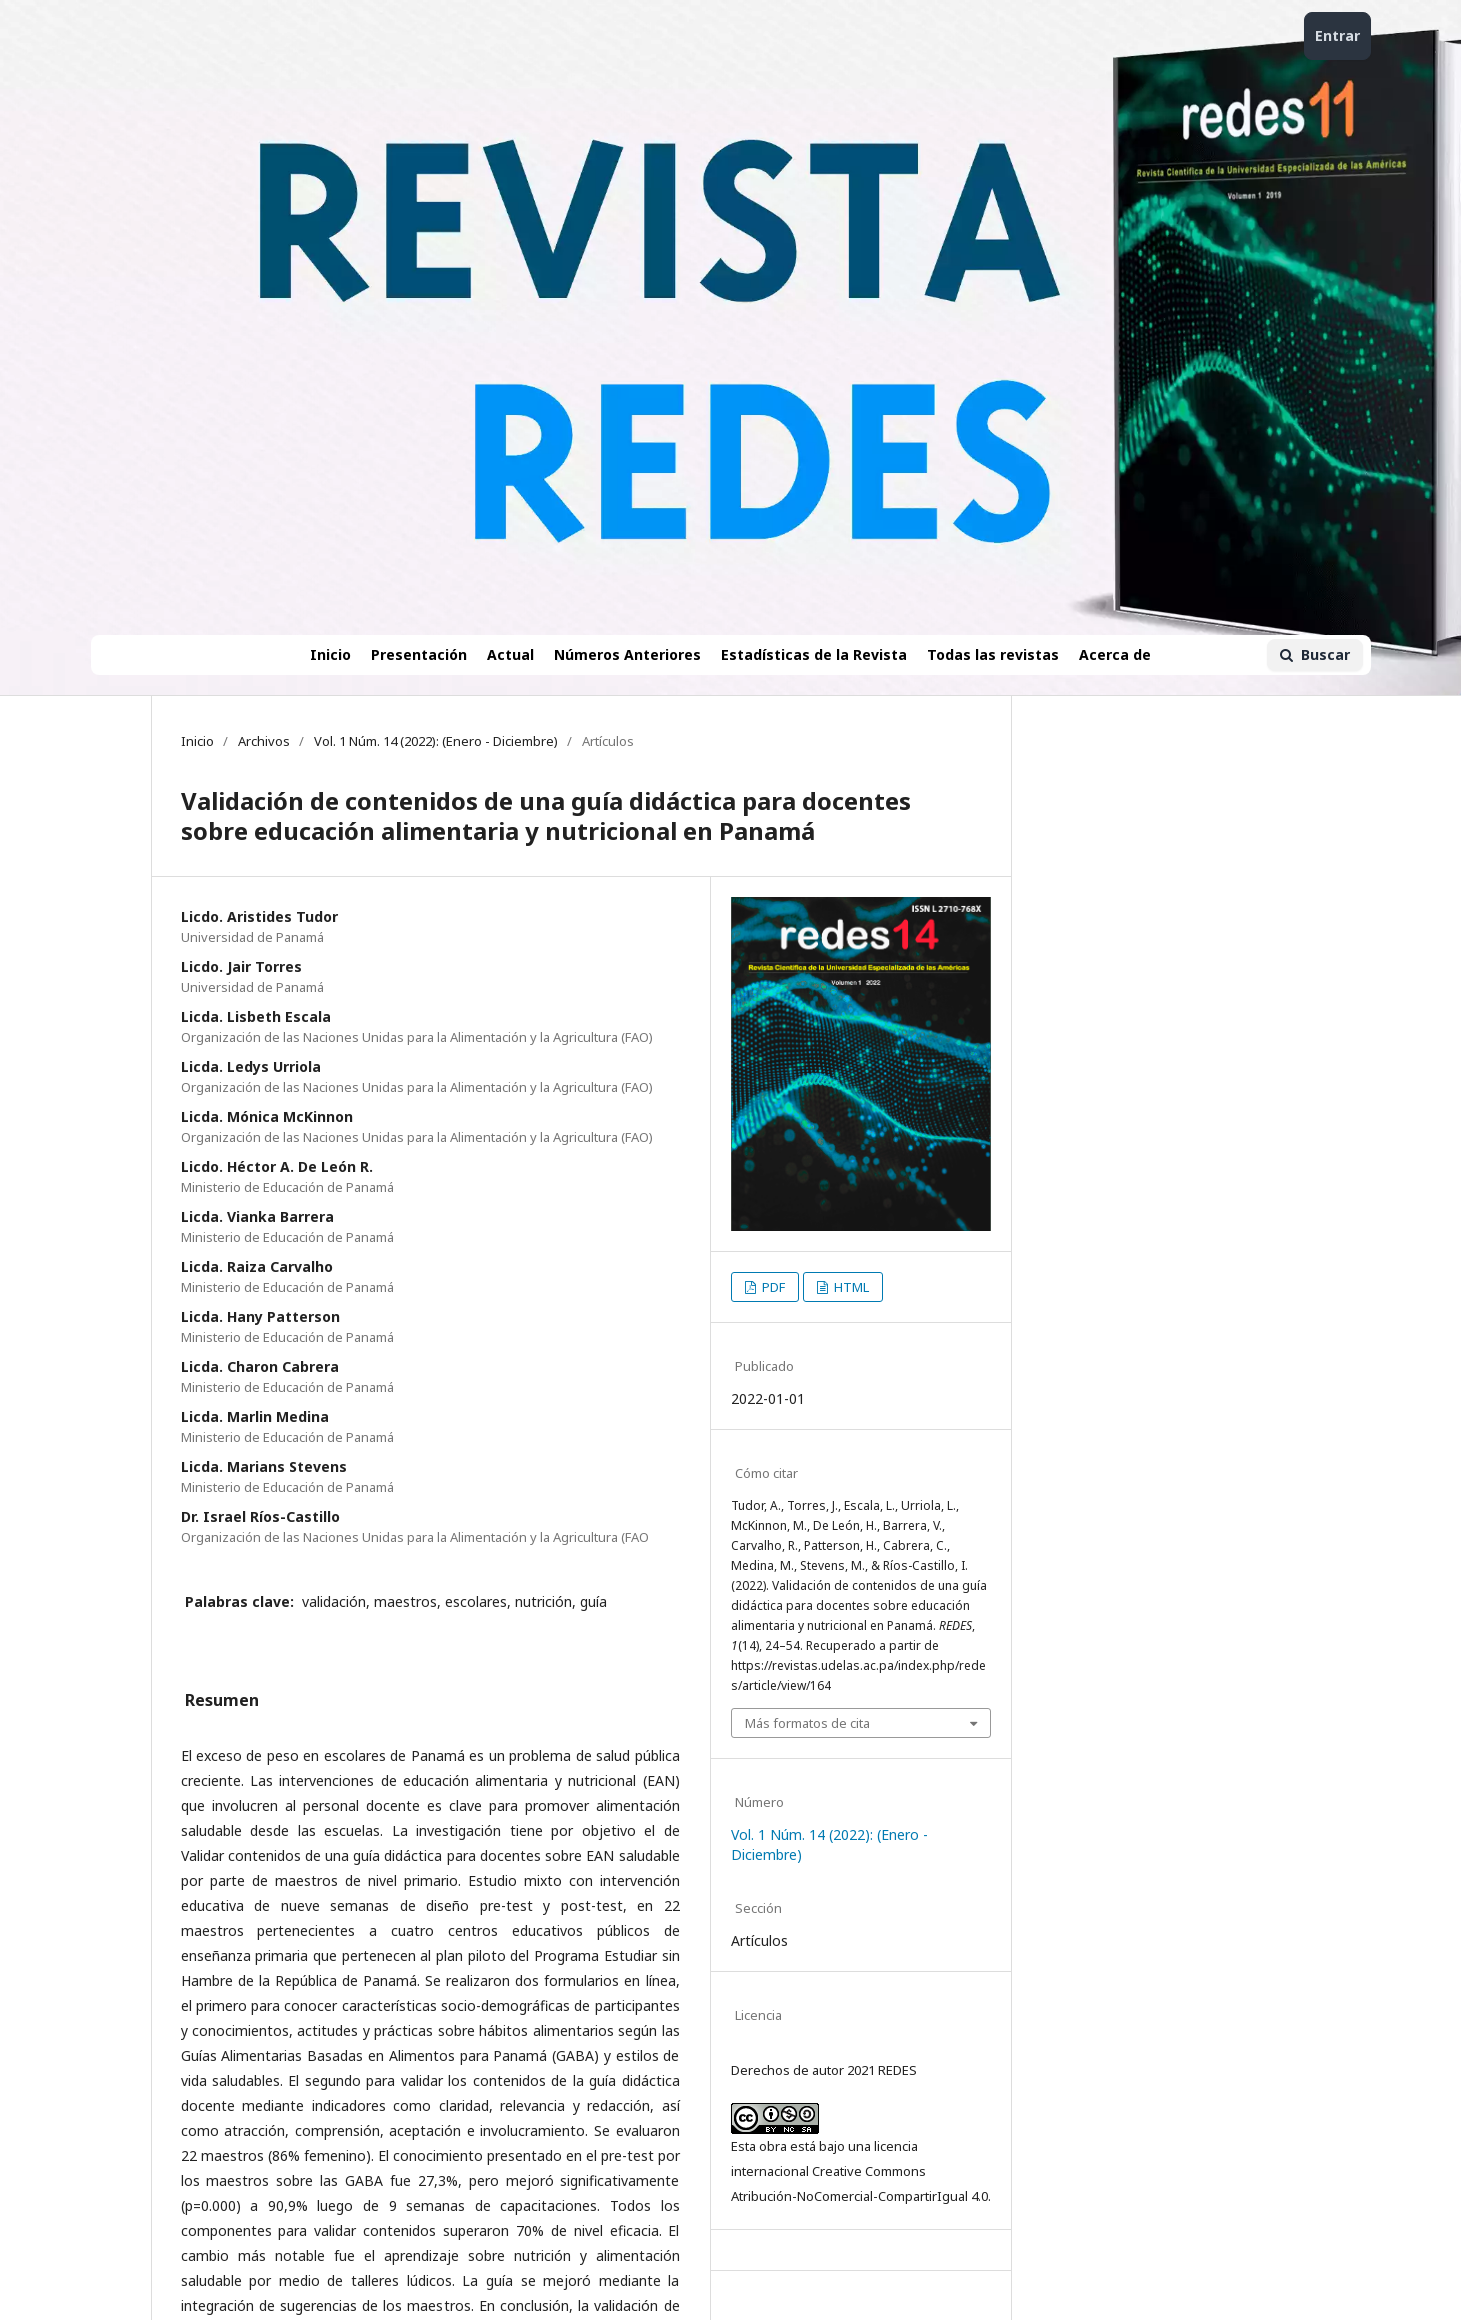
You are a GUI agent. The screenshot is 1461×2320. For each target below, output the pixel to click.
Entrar (1337, 35)
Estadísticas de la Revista (814, 654)
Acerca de (1115, 654)
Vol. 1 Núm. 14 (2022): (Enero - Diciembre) (436, 741)
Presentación (419, 654)
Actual (510, 654)
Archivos (264, 741)
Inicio (330, 654)
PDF (772, 1287)
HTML (850, 1287)
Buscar (1315, 654)
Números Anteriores (627, 654)
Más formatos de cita (807, 1723)
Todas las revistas (993, 654)
